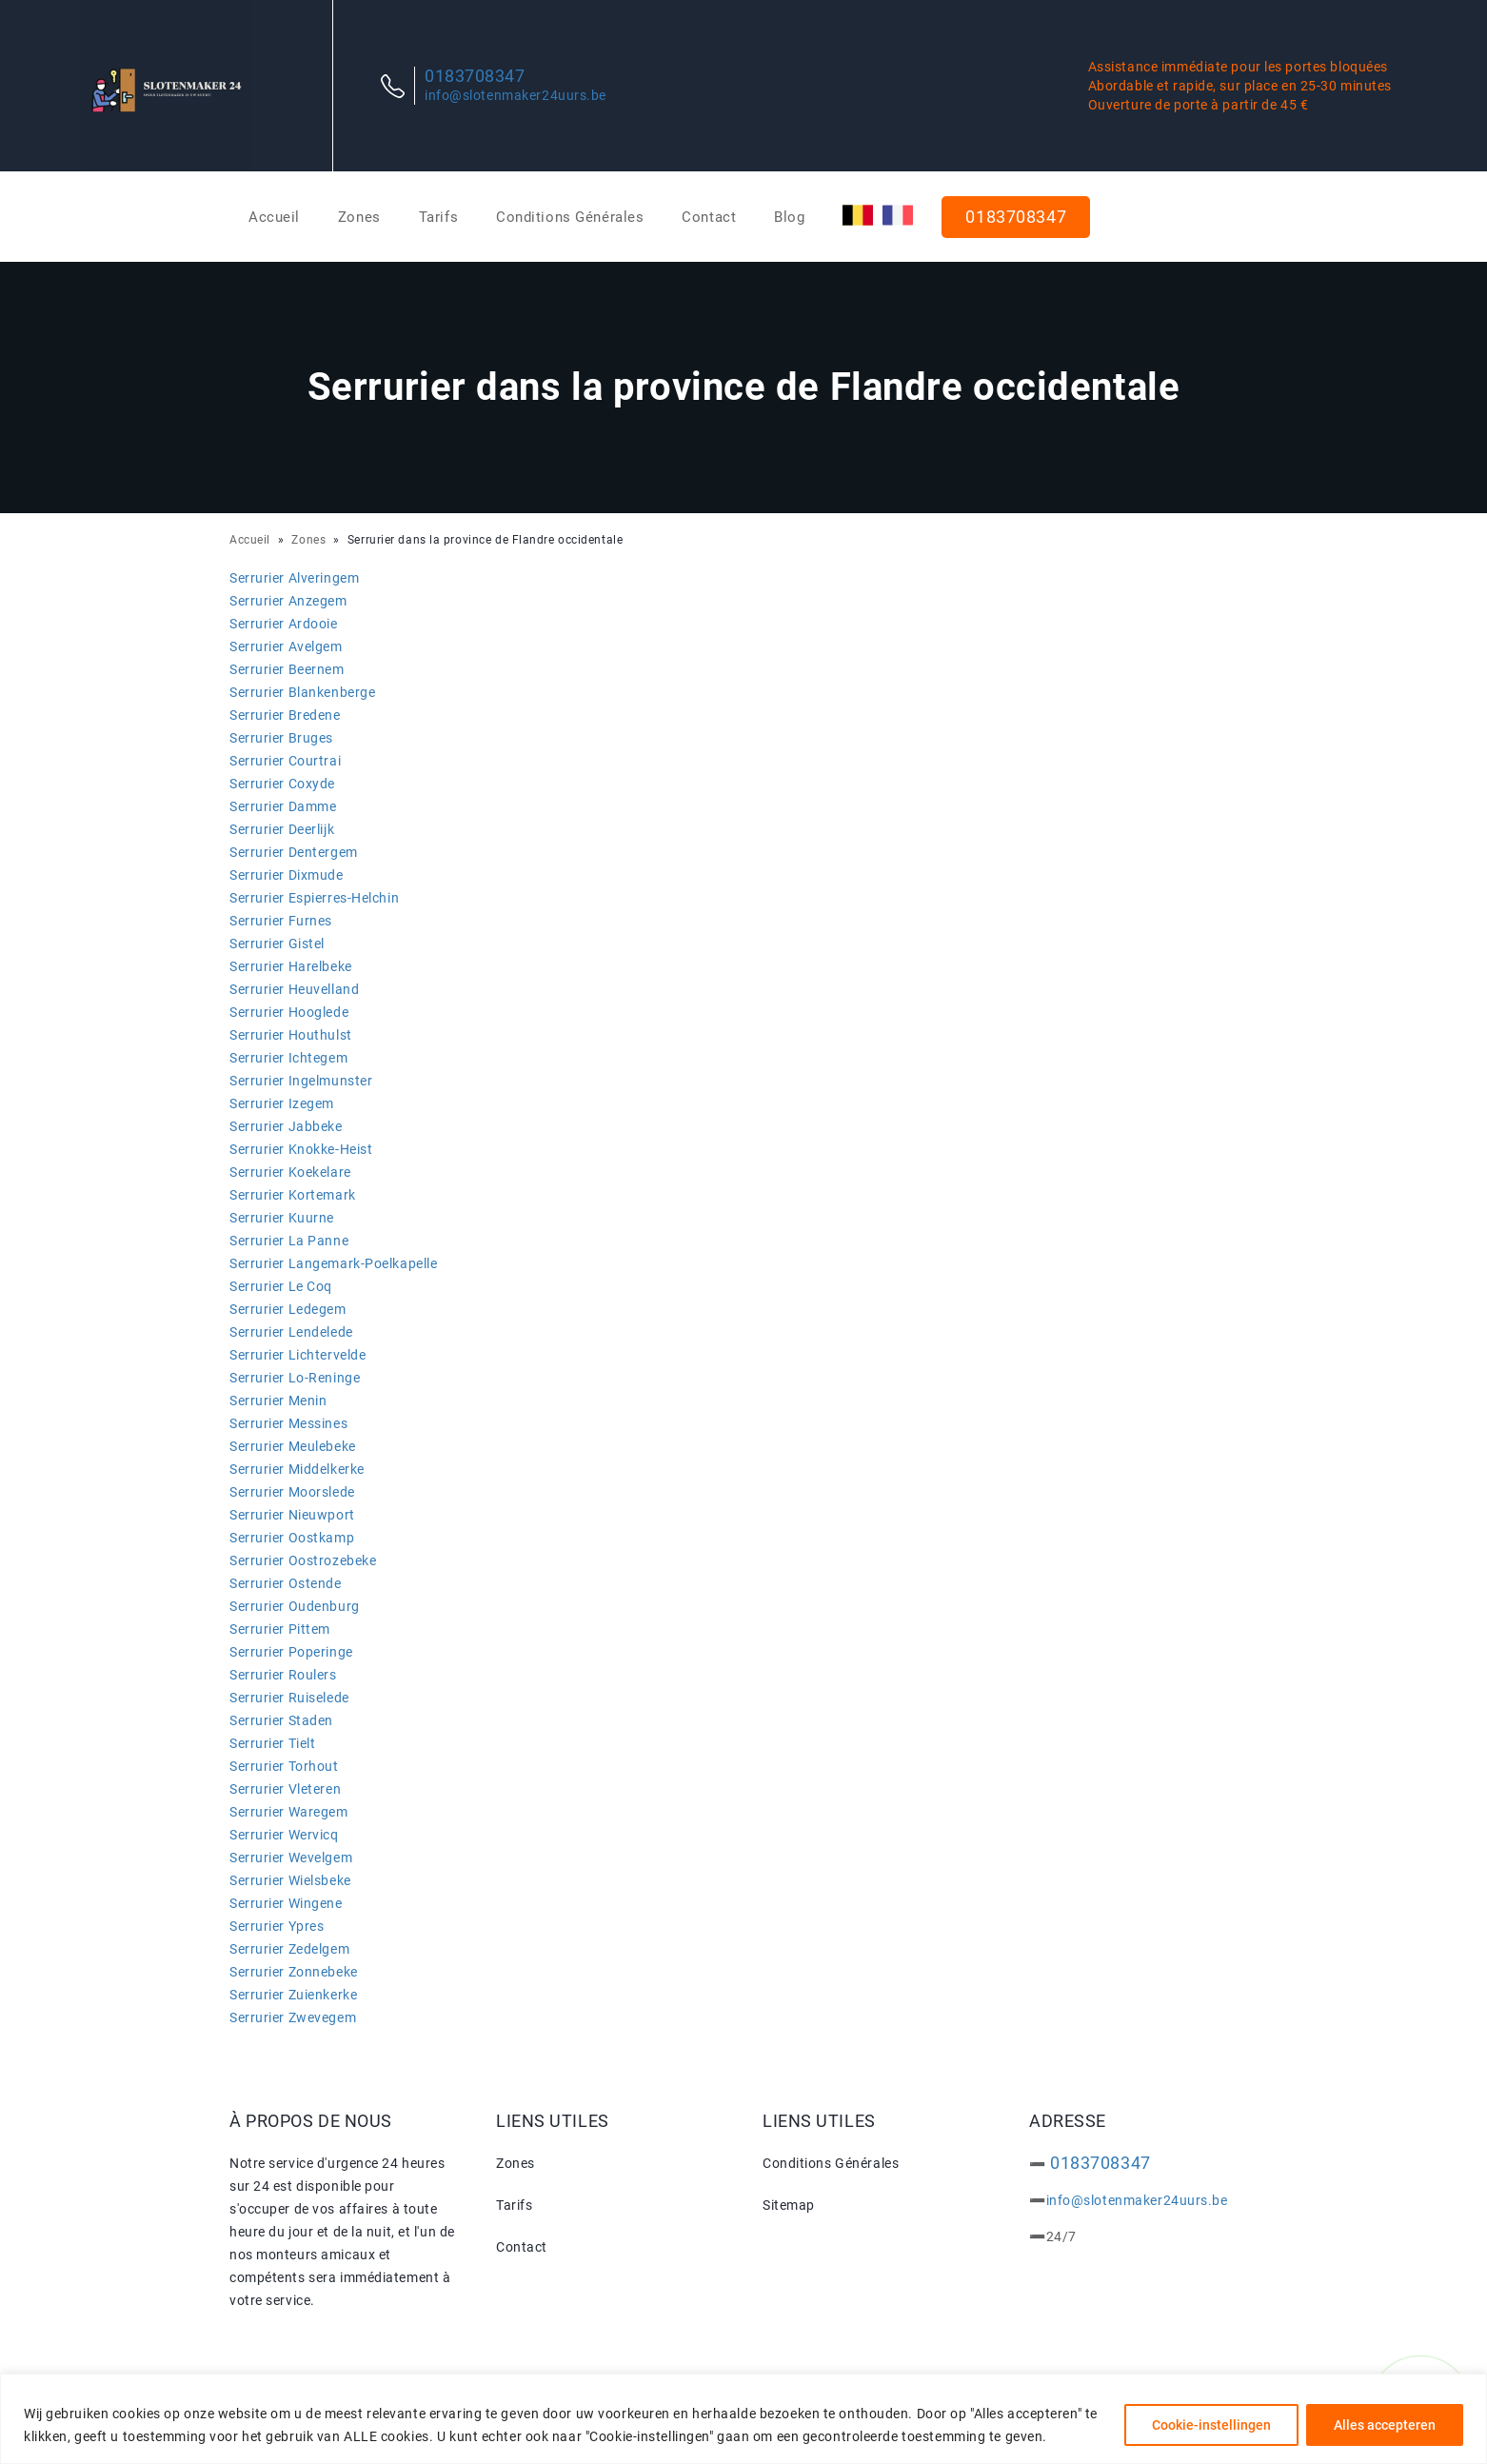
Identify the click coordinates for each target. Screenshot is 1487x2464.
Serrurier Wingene (286, 1903)
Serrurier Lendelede (291, 1332)
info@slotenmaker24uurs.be (515, 95)
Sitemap (789, 2205)
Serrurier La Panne (288, 1240)
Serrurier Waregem (288, 1811)
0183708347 (475, 76)
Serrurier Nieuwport (292, 1514)
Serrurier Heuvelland (294, 989)
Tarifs (438, 217)
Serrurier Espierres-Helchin (314, 897)
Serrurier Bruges (281, 737)
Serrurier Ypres (276, 1926)
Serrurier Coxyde (282, 783)
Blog (789, 217)
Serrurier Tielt (272, 1743)
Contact (709, 217)
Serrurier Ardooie (283, 623)
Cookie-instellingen (1211, 2425)
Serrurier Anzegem (288, 600)
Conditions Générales (570, 217)
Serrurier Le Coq (280, 1286)
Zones (359, 217)
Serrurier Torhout (284, 1766)
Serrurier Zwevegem (292, 2017)
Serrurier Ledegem (288, 1309)
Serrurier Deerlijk (281, 829)
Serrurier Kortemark (292, 1194)
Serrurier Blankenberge (302, 692)
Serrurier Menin (278, 1400)
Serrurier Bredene (285, 715)
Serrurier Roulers (283, 1674)
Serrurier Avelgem (286, 646)
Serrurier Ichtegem (288, 1057)
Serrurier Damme (282, 806)
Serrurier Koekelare (290, 1172)
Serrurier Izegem (281, 1103)
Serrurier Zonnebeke (293, 1971)
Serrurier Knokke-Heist (300, 1149)
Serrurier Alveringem (294, 578)
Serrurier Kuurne (281, 1217)
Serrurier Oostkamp (291, 1537)
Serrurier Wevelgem (290, 1857)
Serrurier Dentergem (293, 852)
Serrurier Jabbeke (286, 1126)
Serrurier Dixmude (286, 875)
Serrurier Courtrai (285, 760)
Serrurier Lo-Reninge (294, 1377)
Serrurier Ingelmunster (300, 1080)
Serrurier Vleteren (285, 1789)
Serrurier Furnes (280, 920)
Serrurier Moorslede (292, 1492)
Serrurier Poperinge (291, 1651)
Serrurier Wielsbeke (290, 1880)
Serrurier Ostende (285, 1583)
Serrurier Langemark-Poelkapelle (333, 1263)
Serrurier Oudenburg (294, 1606)
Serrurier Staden (281, 1720)
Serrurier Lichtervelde (297, 1354)
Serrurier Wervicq (284, 1834)
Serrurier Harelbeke (290, 966)
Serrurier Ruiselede (289, 1697)
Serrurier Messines (288, 1423)
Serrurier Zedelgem (289, 1949)
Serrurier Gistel (277, 943)
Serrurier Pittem (279, 1629)
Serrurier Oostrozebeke (302, 1560)
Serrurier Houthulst (290, 1035)
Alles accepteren (1385, 2425)
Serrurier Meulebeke (292, 1446)
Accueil (274, 217)
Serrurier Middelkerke (297, 1469)
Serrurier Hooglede (288, 1012)
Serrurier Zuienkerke (293, 1994)
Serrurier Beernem (287, 669)
